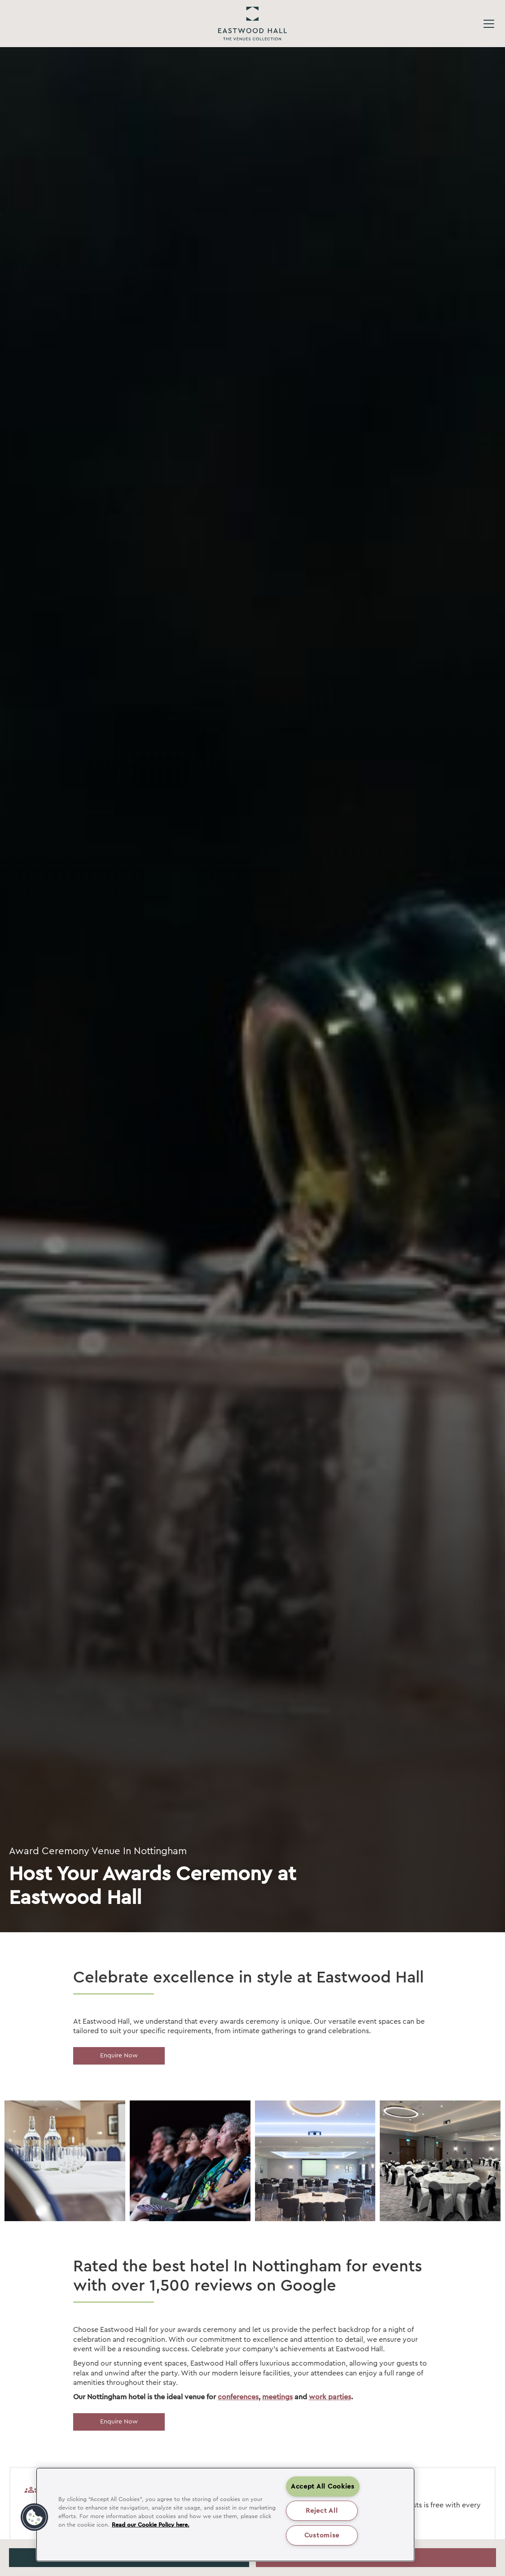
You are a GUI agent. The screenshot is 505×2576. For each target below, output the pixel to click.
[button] (34, 2517)
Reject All (322, 2510)
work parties (330, 2397)
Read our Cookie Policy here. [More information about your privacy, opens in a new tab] (150, 2525)
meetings (277, 2397)
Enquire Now (119, 2055)
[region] (225, 2514)
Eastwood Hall (252, 23)
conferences (238, 2397)
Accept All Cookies (323, 2486)
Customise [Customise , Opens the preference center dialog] (321, 2535)
